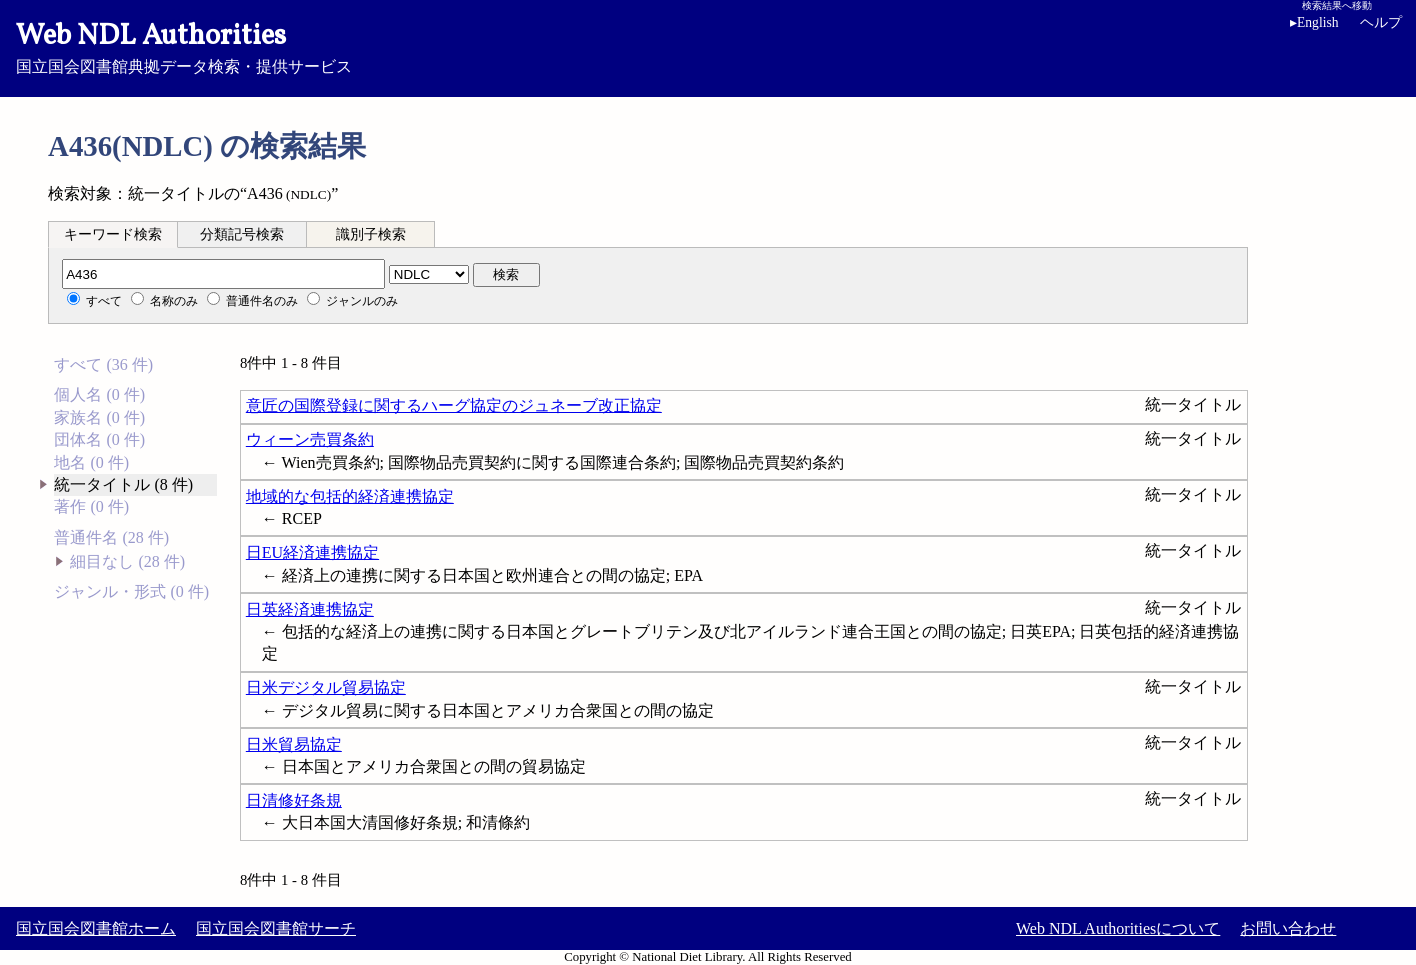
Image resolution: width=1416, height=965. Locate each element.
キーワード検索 (113, 234)
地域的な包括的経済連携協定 (350, 496)
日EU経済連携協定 (312, 552)
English (1314, 22)
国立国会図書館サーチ (276, 928)
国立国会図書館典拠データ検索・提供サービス (708, 46)
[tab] (113, 234)
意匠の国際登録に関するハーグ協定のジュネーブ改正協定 (454, 405)
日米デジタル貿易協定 (326, 687)
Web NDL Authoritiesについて (1118, 928)
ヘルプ (1381, 22)
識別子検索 (371, 234)
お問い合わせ (1288, 928)
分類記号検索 (242, 234)
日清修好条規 (294, 800)
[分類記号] (223, 274)
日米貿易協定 (294, 744)
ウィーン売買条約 (310, 439)
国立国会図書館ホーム (96, 928)
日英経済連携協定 (310, 609)
